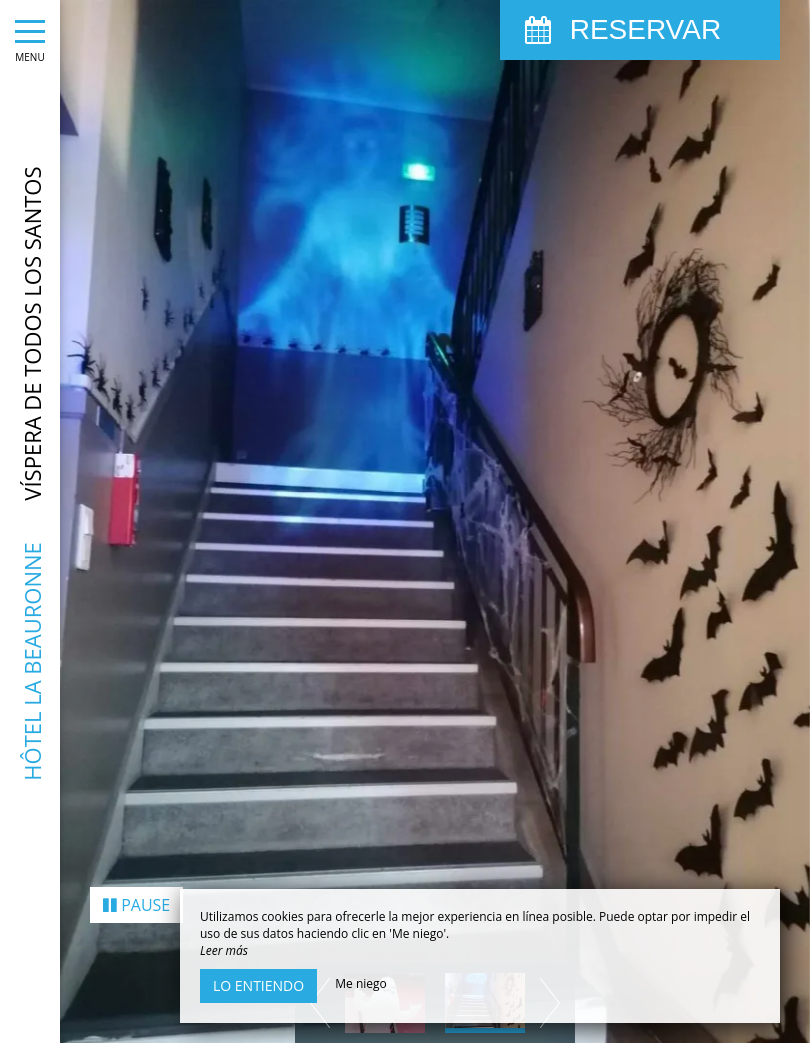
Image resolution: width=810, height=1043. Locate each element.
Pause (136, 863)
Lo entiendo (258, 985)
